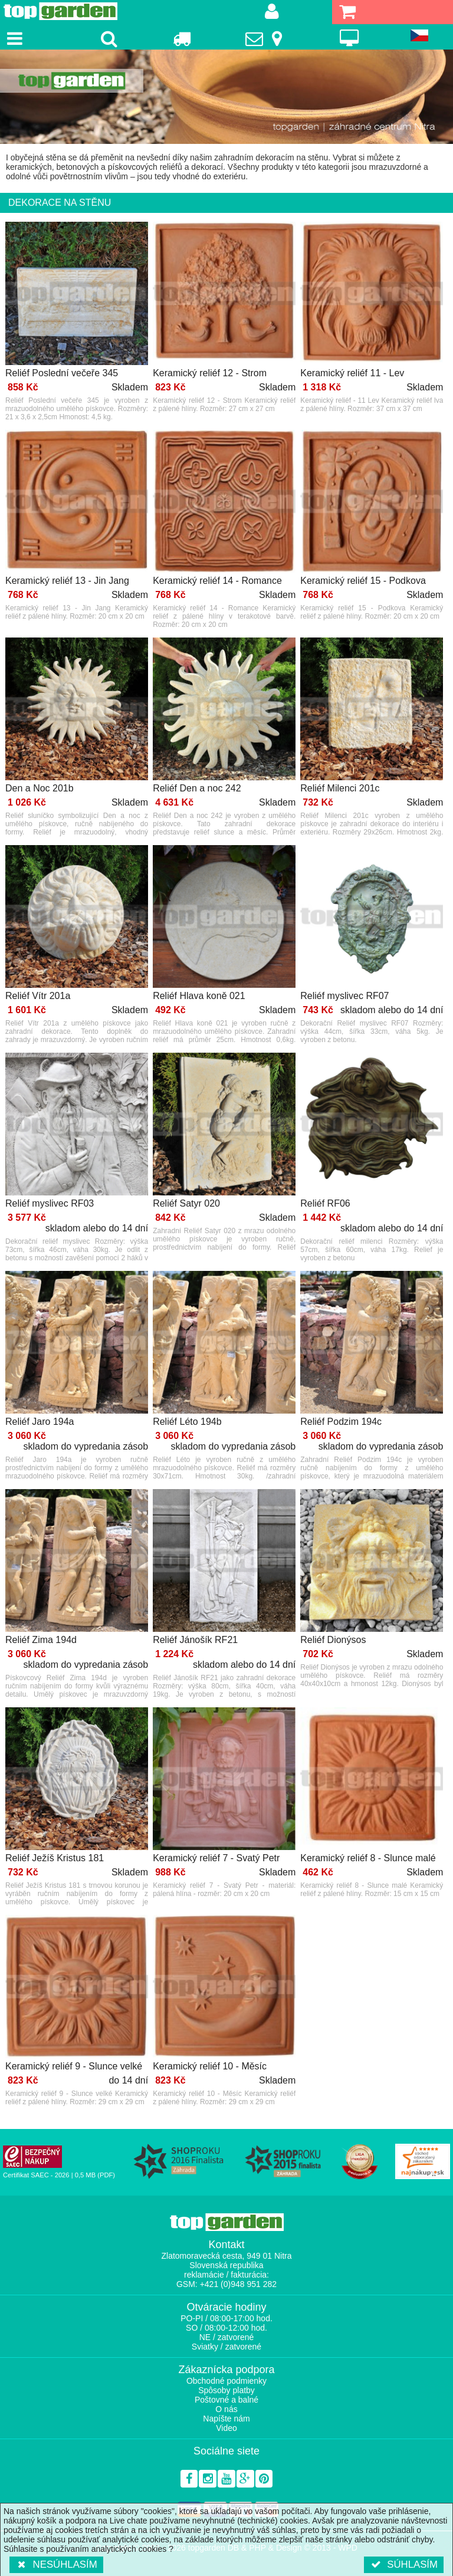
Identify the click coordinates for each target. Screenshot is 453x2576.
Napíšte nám (226, 2418)
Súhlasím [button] (404, 2564)
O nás (226, 2409)
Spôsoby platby (226, 2390)
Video (226, 2428)
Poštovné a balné (226, 2399)
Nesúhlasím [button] (56, 2564)
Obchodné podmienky (226, 2381)
